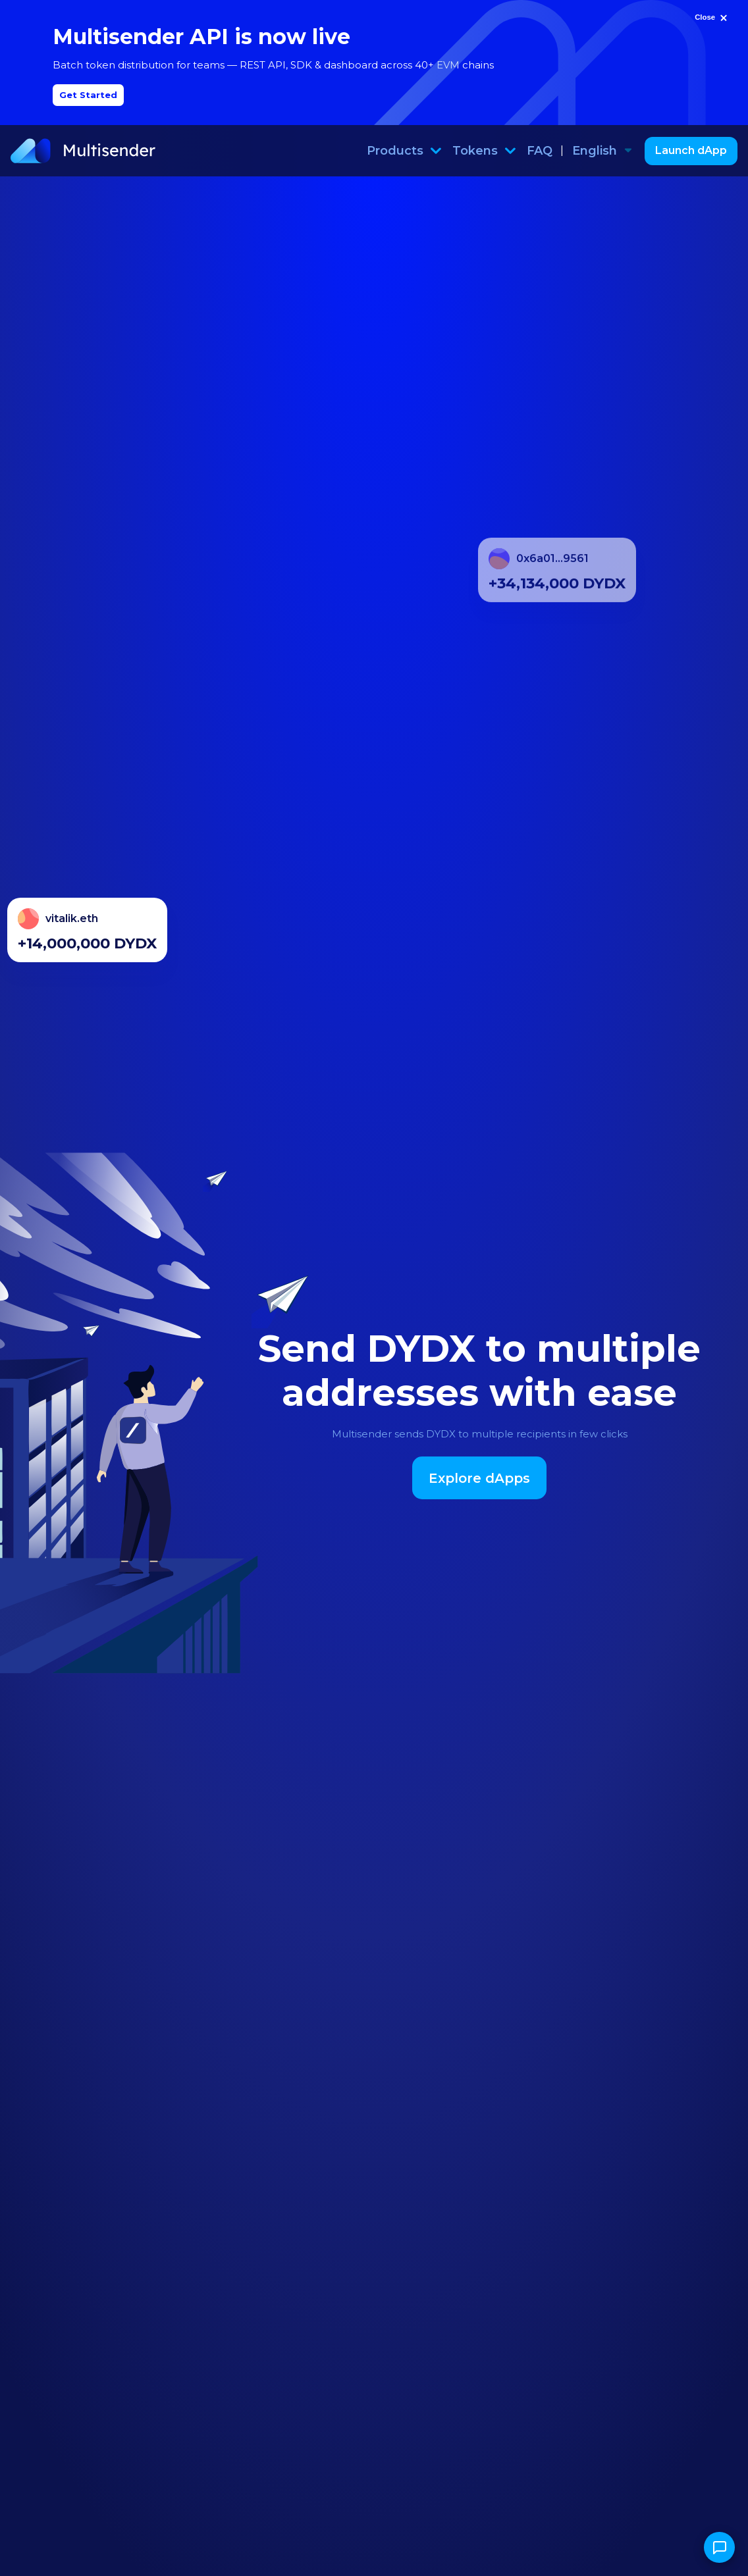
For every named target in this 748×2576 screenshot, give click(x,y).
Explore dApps (479, 1478)
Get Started (88, 95)
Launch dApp (691, 150)
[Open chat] (719, 2547)
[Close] (712, 17)
